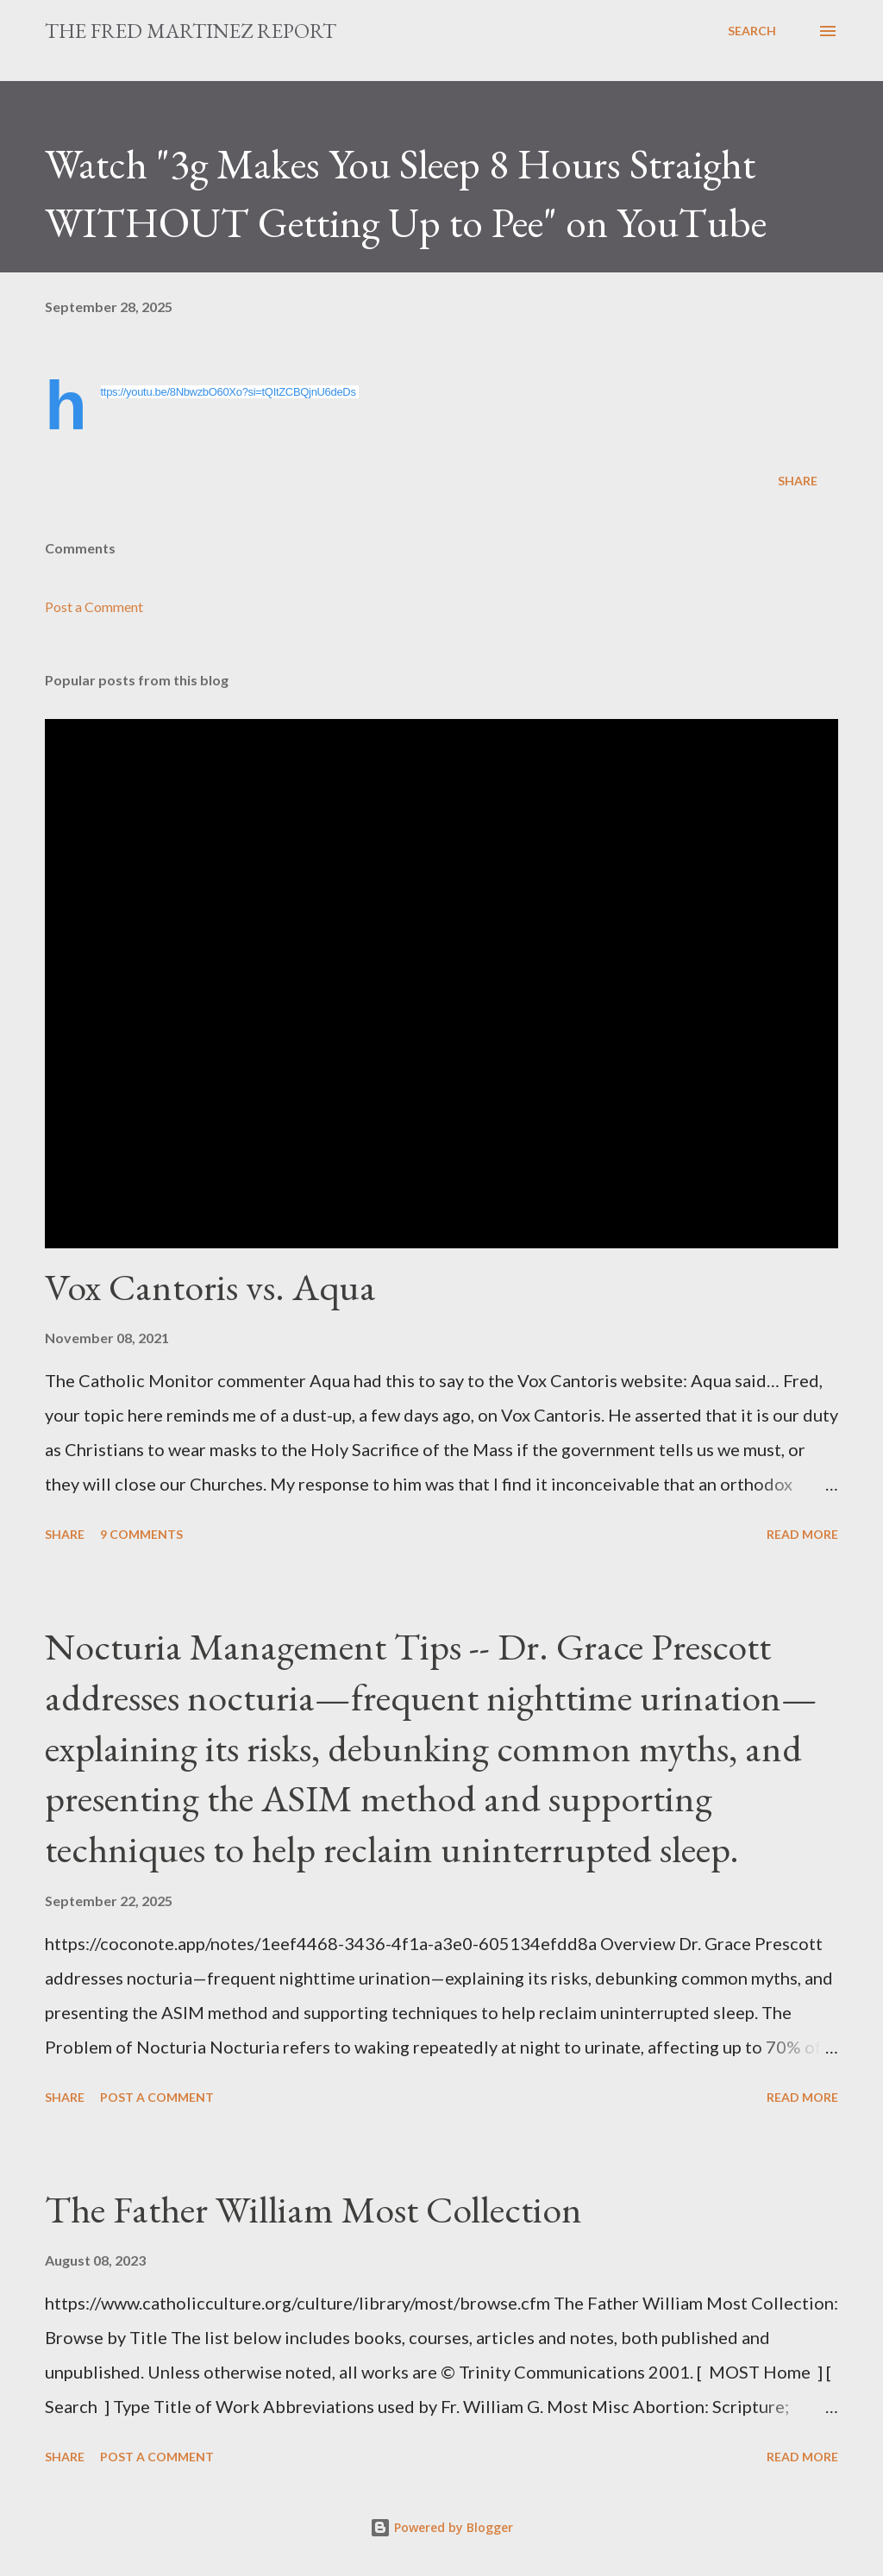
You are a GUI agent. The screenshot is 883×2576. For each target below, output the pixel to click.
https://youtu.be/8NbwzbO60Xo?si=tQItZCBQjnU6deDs (228, 391)
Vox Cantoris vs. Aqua (210, 1286)
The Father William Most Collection (313, 2209)
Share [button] (797, 480)
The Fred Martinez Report (190, 30)
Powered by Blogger (441, 2527)
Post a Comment (94, 606)
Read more (802, 1534)
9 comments (141, 1534)
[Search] (752, 31)
